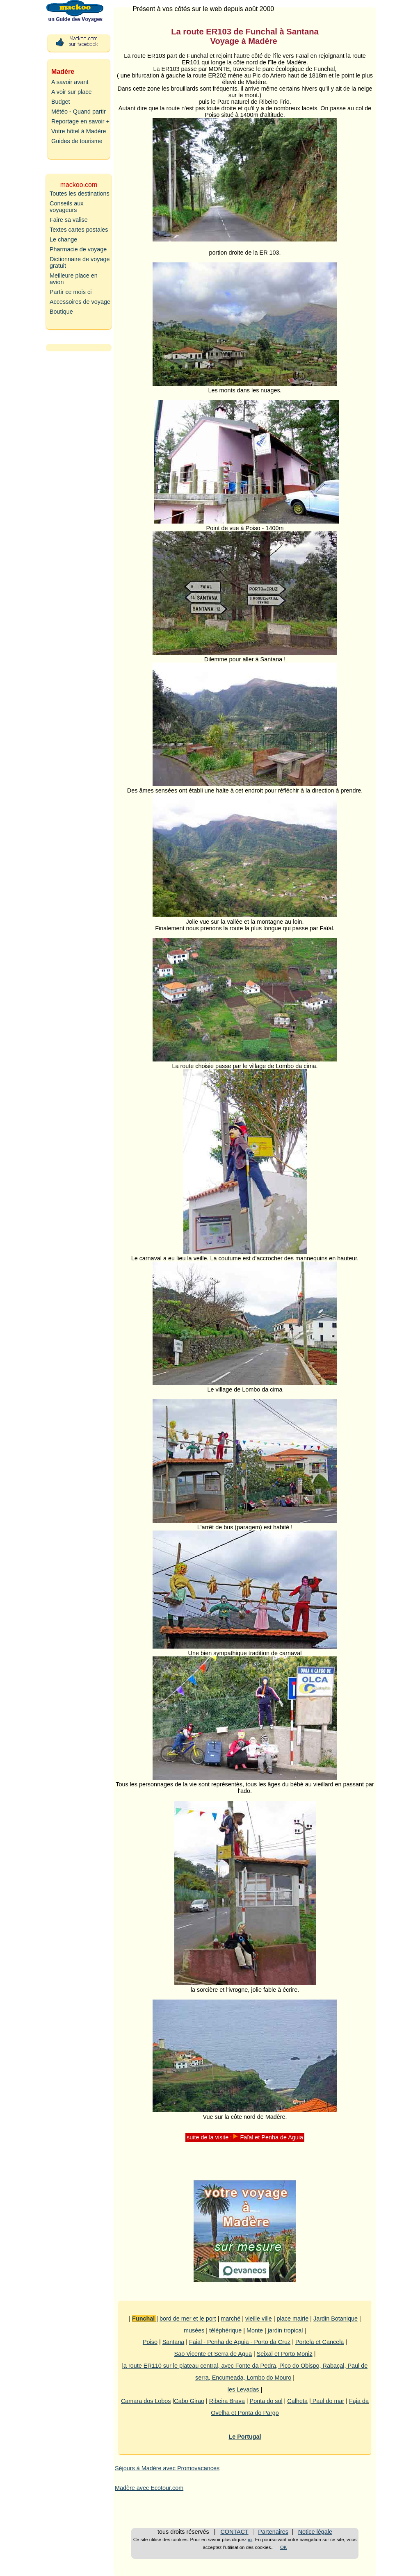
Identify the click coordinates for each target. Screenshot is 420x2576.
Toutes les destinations (80, 193)
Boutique (61, 311)
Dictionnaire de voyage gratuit (80, 262)
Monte (255, 2330)
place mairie (293, 2318)
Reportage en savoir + (80, 121)
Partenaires (273, 2531)
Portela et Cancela (319, 2342)
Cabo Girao (189, 2401)
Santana (173, 2342)
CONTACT (234, 2531)
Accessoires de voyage (80, 301)
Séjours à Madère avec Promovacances (167, 2468)
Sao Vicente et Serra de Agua (213, 2354)
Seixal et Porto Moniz (285, 2354)
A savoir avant (69, 82)
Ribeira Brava (227, 2401)
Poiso (150, 2342)
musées (194, 2330)
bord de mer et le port (188, 2318)
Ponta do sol (266, 2401)
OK (283, 2547)
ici (250, 2539)
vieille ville (258, 2318)
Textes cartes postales (79, 229)
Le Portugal (244, 2436)
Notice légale (315, 2531)
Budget (60, 101)
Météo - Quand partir (78, 111)
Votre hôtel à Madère (78, 131)
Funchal (144, 2318)
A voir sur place (71, 92)
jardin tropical (285, 2330)
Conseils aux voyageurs (66, 206)
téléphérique (225, 2330)
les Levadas (244, 2389)
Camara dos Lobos (146, 2401)
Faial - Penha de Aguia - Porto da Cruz (239, 2342)
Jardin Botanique (335, 2318)
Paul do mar (328, 2401)
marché (230, 2318)
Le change (63, 239)
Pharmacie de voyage (78, 249)
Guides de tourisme (77, 141)
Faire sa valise (69, 219)
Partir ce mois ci (70, 292)
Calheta (297, 2401)
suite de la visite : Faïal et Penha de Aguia (245, 2137)
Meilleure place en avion (74, 278)
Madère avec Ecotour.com (149, 2488)
